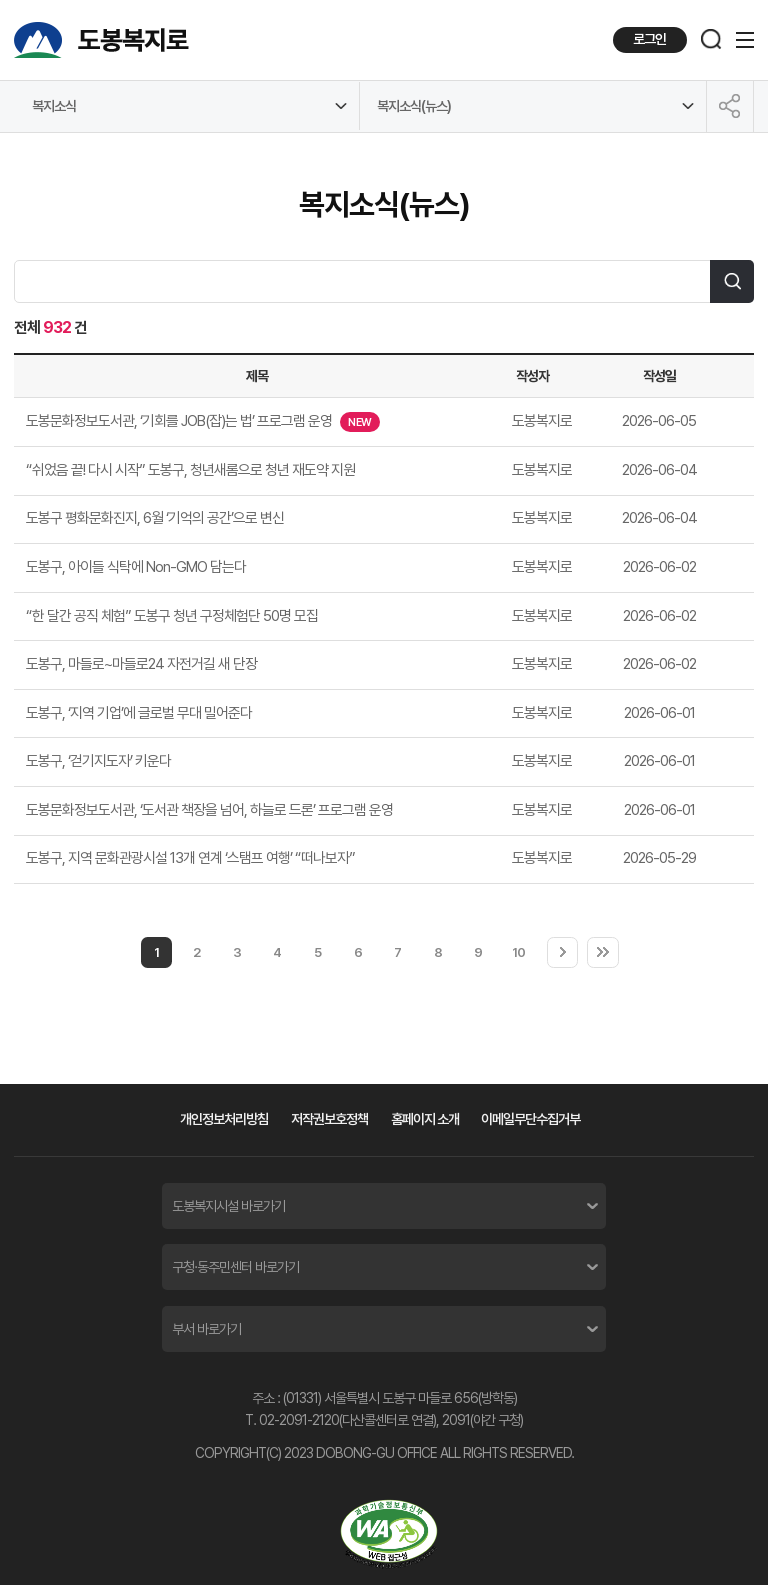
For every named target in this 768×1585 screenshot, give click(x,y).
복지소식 (54, 106)
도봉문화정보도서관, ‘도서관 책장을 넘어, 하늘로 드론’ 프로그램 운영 (209, 810)
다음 (563, 953)
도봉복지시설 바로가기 (228, 1206)
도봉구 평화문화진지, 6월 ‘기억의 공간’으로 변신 (155, 518)
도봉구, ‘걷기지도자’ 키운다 (98, 761)
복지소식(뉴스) (414, 106)
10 (518, 952)
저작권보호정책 (329, 1119)
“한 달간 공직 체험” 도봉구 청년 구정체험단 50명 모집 (172, 616)
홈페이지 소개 (425, 1119)
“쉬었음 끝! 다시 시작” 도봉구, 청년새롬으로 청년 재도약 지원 (190, 470)
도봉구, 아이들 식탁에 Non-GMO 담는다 (136, 567)
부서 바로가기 (206, 1329)
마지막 (603, 953)
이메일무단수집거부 (530, 1119)
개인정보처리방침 (224, 1119)
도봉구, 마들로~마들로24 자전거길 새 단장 (141, 664)
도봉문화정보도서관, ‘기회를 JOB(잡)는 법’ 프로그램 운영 (203, 422)
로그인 (649, 39)
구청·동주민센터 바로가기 (235, 1267)
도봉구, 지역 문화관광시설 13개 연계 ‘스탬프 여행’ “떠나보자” (190, 858)
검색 (732, 282)
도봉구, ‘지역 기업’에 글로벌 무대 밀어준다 (139, 713)
